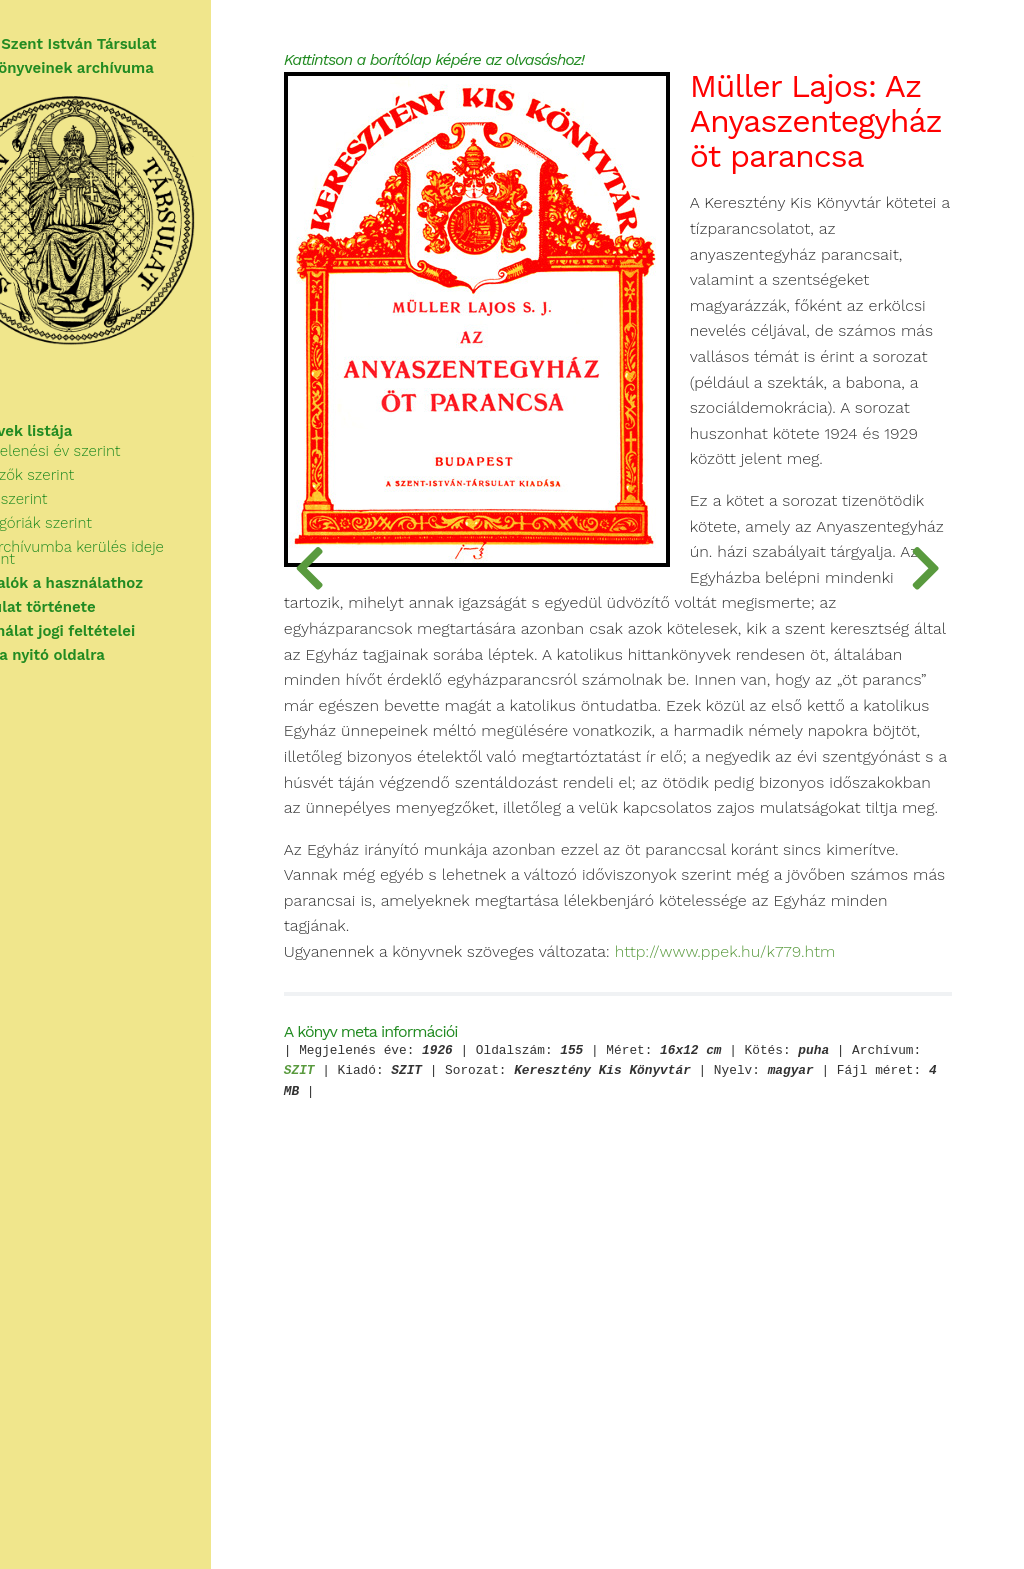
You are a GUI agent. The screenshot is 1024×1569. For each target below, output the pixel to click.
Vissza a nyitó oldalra (94, 664)
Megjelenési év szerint (112, 472)
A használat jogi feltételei (109, 640)
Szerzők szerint (89, 496)
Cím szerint (75, 520)
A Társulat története (90, 616)
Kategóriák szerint (98, 544)
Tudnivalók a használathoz (113, 592)
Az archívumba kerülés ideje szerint (159, 568)
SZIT (542, 1410)
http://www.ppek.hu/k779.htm (506, 1291)
